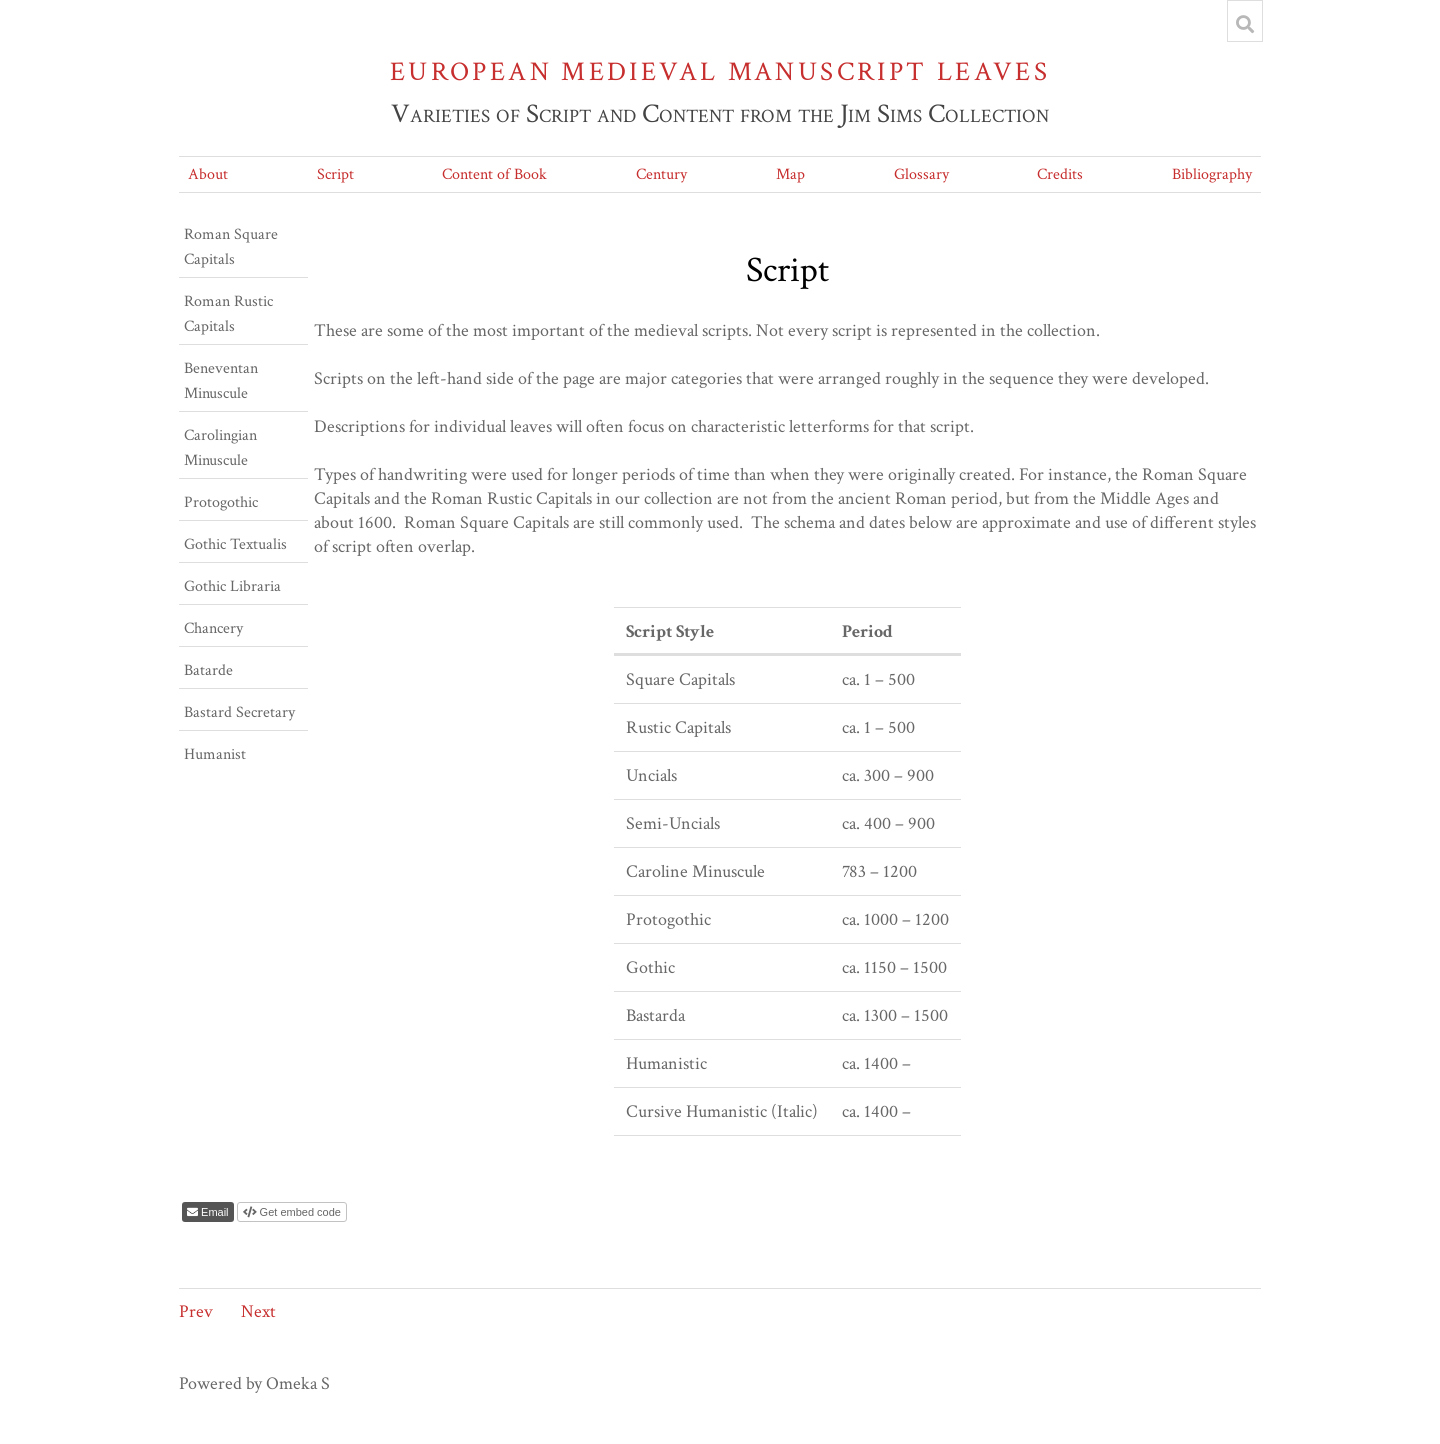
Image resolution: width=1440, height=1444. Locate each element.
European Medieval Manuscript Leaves (720, 71)
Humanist (215, 754)
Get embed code (299, 1212)
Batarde (208, 670)
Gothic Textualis (235, 544)
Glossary (921, 174)
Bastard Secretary (239, 712)
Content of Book (494, 174)
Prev (196, 1311)
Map (790, 174)
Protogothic (221, 502)
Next (258, 1311)
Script (335, 174)
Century (661, 174)
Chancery (213, 628)
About (208, 174)
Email (213, 1212)
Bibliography (1212, 174)
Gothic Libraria (232, 586)
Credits (1060, 174)
